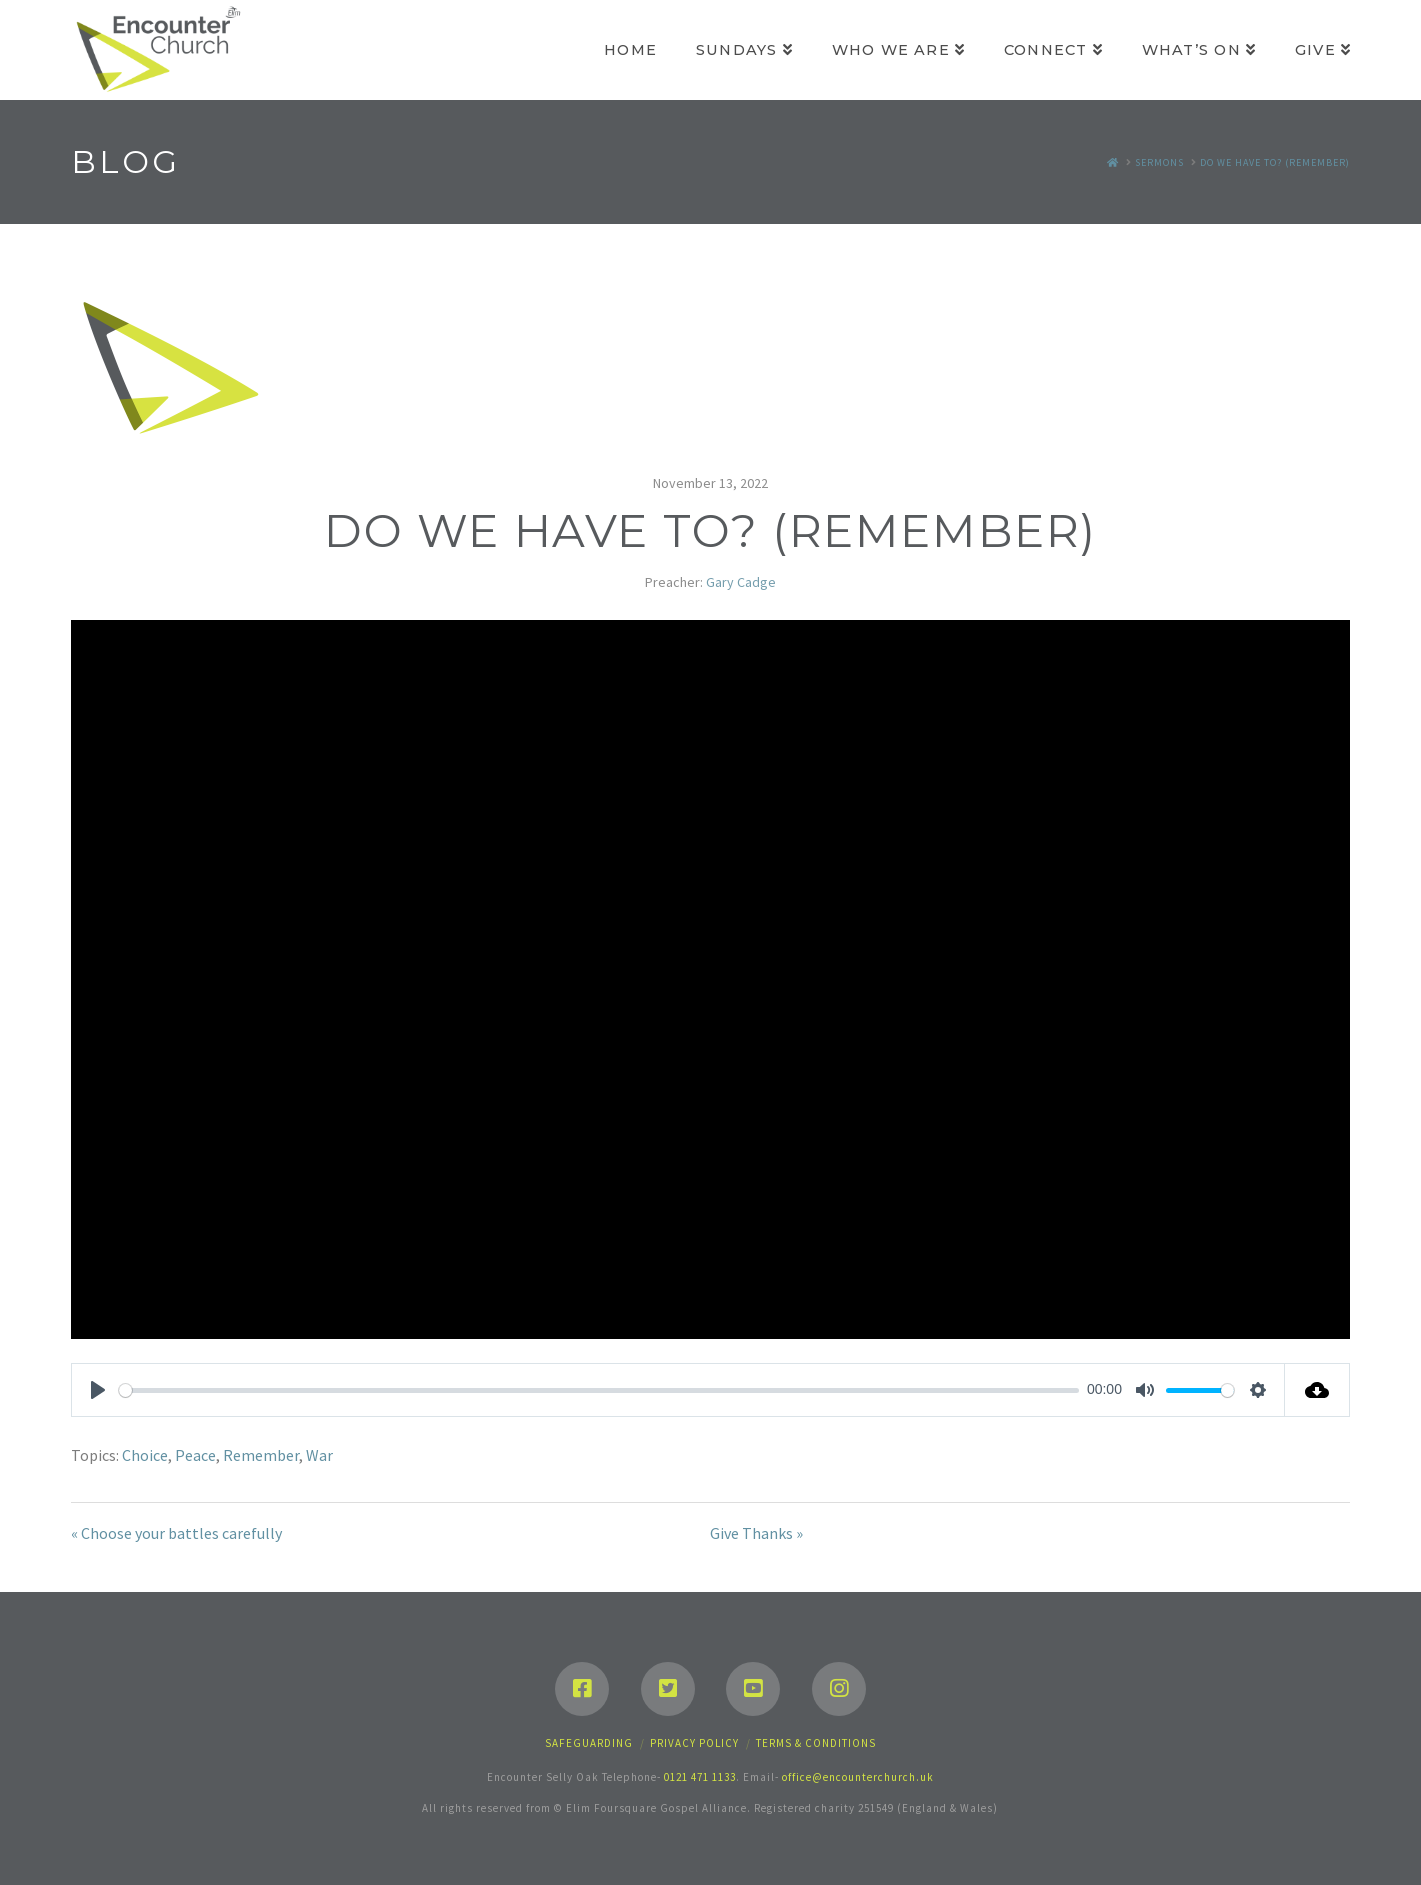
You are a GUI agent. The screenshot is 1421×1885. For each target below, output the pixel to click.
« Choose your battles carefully (176, 1533)
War (319, 1455)
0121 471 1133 (700, 1777)
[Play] (98, 1390)
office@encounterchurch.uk (858, 1777)
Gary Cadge (741, 582)
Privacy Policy (694, 1743)
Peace (195, 1455)
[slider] (599, 1390)
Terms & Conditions (816, 1743)
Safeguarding (589, 1743)
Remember (261, 1455)
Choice (145, 1455)
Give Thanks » (756, 1533)
